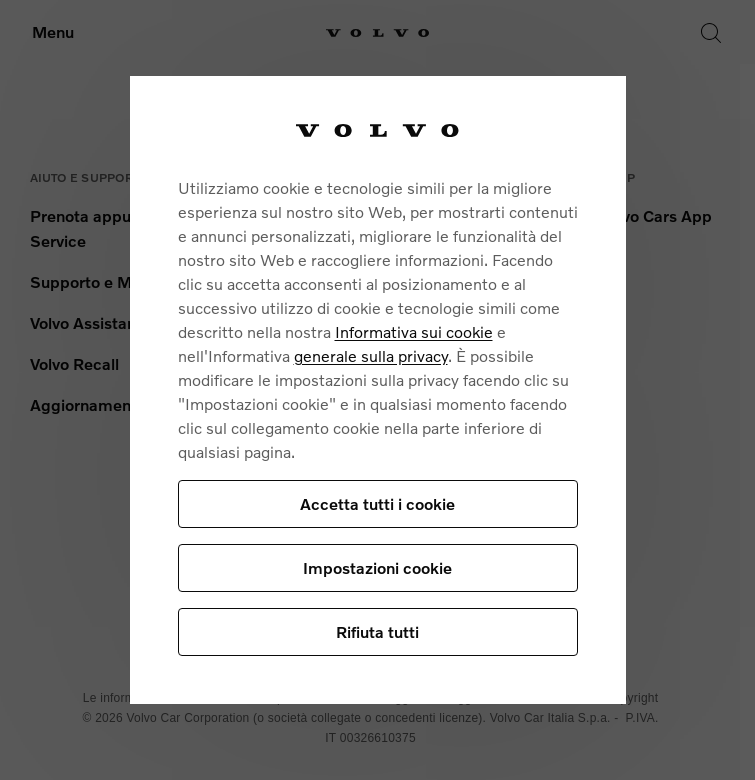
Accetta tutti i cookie (377, 503)
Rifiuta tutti (377, 631)
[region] (378, 390)
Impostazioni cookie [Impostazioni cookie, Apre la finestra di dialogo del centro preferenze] (377, 567)
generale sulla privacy (371, 355)
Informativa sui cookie (414, 331)
